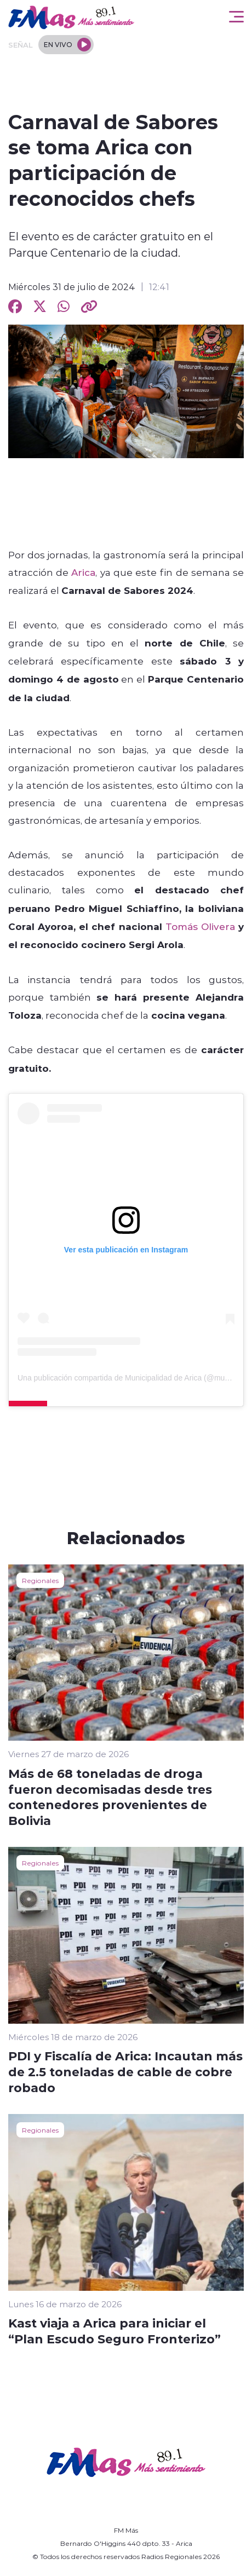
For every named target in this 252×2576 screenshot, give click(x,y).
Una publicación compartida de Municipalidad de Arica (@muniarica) (134, 1377)
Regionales (40, 1580)
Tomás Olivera (200, 926)
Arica (83, 572)
